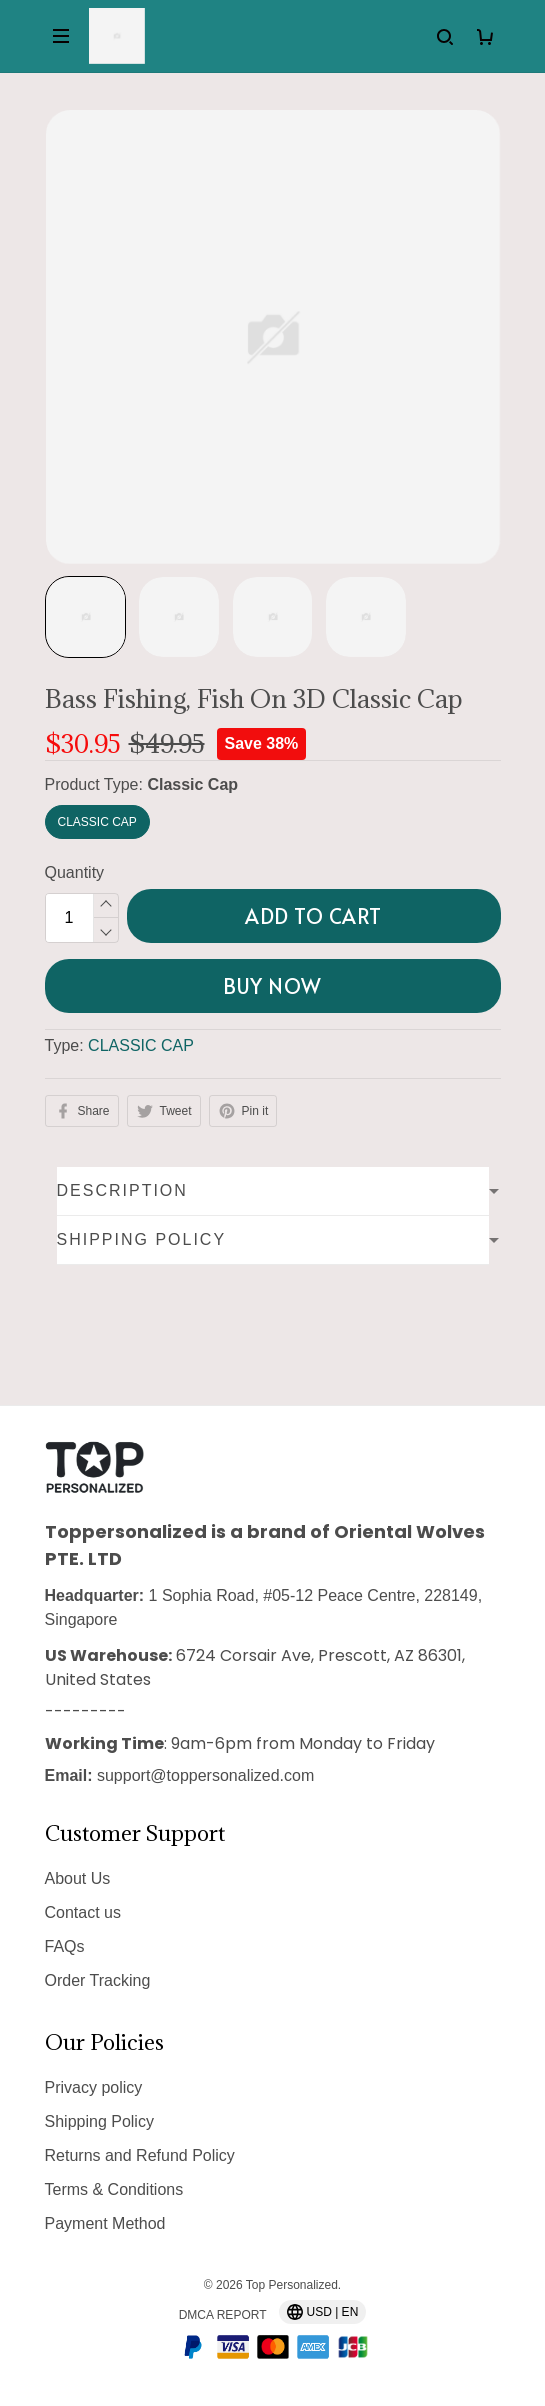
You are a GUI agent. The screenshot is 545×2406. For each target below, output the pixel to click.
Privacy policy (94, 2087)
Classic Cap (192, 784)
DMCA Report (223, 2315)
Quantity (75, 872)
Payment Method (105, 2223)
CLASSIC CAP (141, 1045)
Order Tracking (98, 1980)
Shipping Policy (99, 2121)
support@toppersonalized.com (205, 1775)
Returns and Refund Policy (140, 2155)
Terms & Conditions (114, 2189)
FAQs (65, 1946)
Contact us (83, 1912)
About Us (78, 1878)
